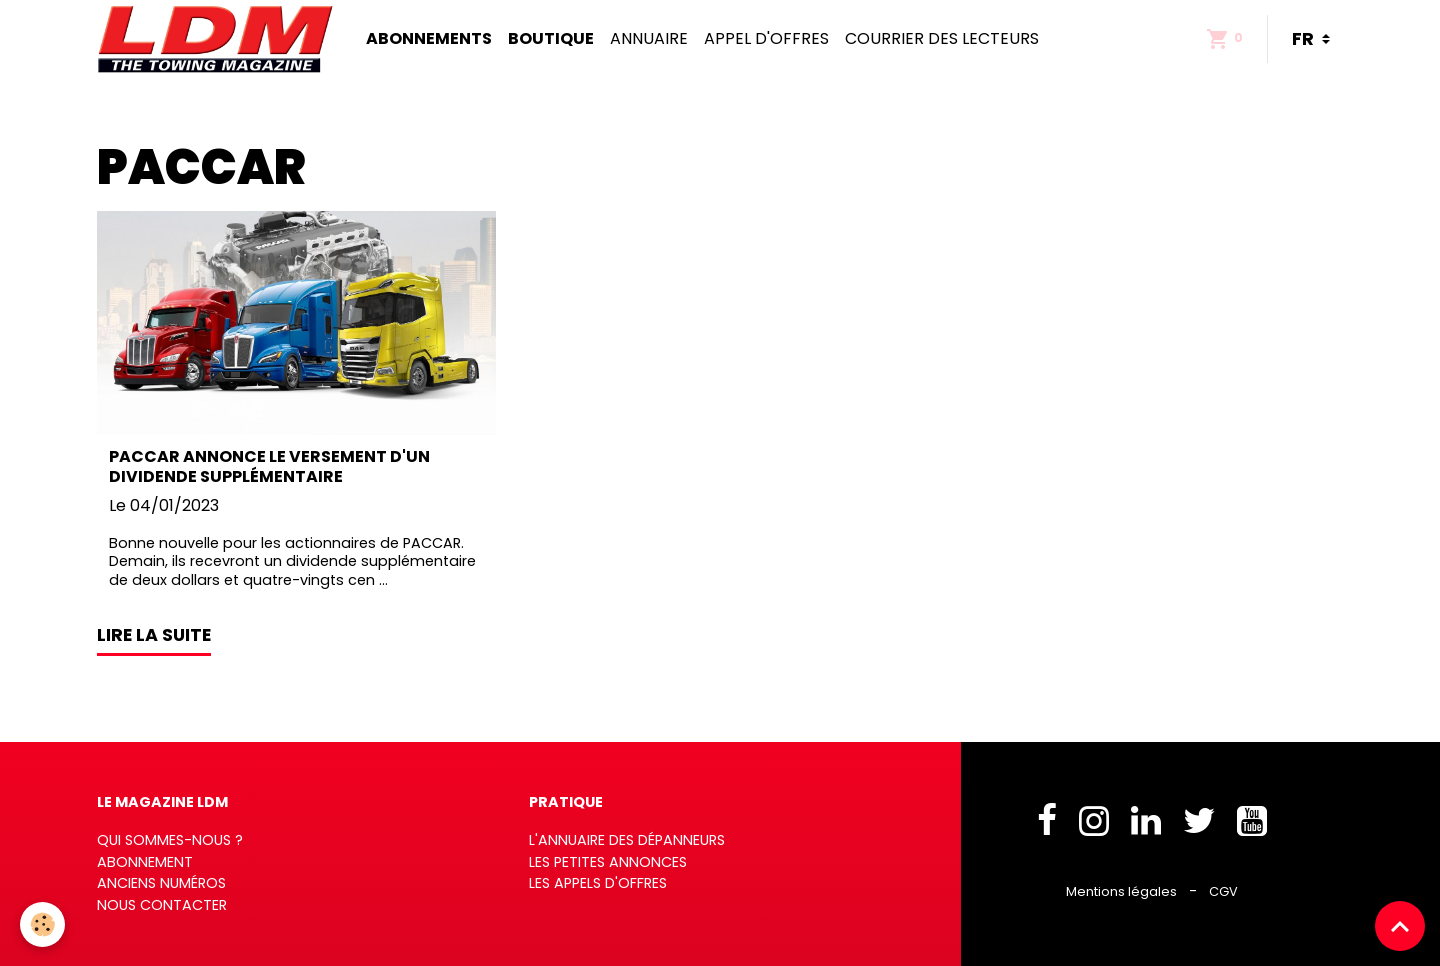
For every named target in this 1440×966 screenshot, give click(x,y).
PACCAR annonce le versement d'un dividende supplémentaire (269, 466)
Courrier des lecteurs (942, 38)
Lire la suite (154, 635)
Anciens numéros (161, 883)
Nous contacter (162, 905)
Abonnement (145, 862)
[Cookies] (42, 924)
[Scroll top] (1400, 926)
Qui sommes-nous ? (170, 840)
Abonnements (429, 38)
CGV (1223, 891)
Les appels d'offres (598, 883)
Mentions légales (1121, 891)
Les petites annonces (608, 862)
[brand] (219, 39)
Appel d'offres (766, 38)
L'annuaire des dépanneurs (627, 840)
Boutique (551, 38)
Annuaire (649, 38)
